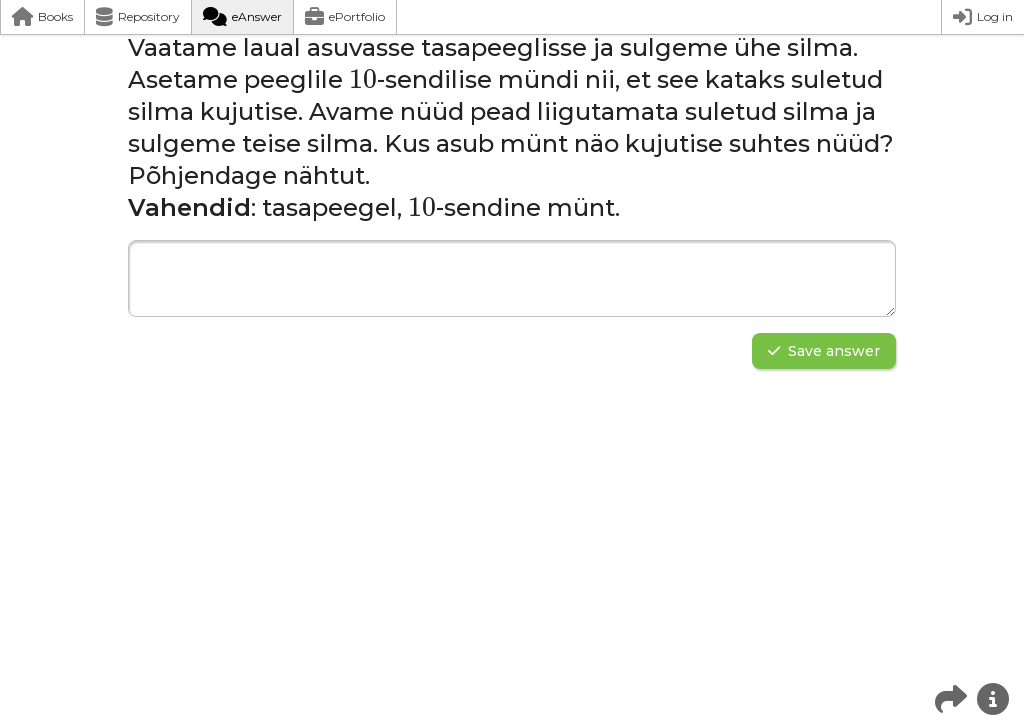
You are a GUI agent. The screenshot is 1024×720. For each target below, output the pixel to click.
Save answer (824, 351)
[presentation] (363, 80)
